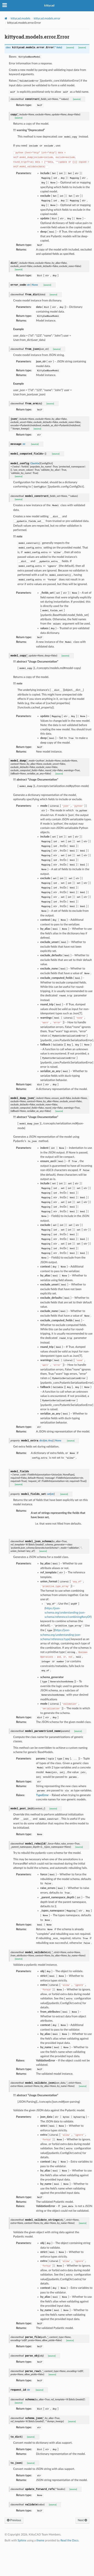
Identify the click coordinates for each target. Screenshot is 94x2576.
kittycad (49, 5)
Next (82, 2520)
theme (40, 2540)
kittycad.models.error (47, 18)
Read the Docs (69, 2540)
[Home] (6, 18)
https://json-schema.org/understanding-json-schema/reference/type (60, 1635)
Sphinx (22, 2540)
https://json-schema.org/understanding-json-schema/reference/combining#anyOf (68, 1612)
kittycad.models (20, 18)
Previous (14, 2520)
